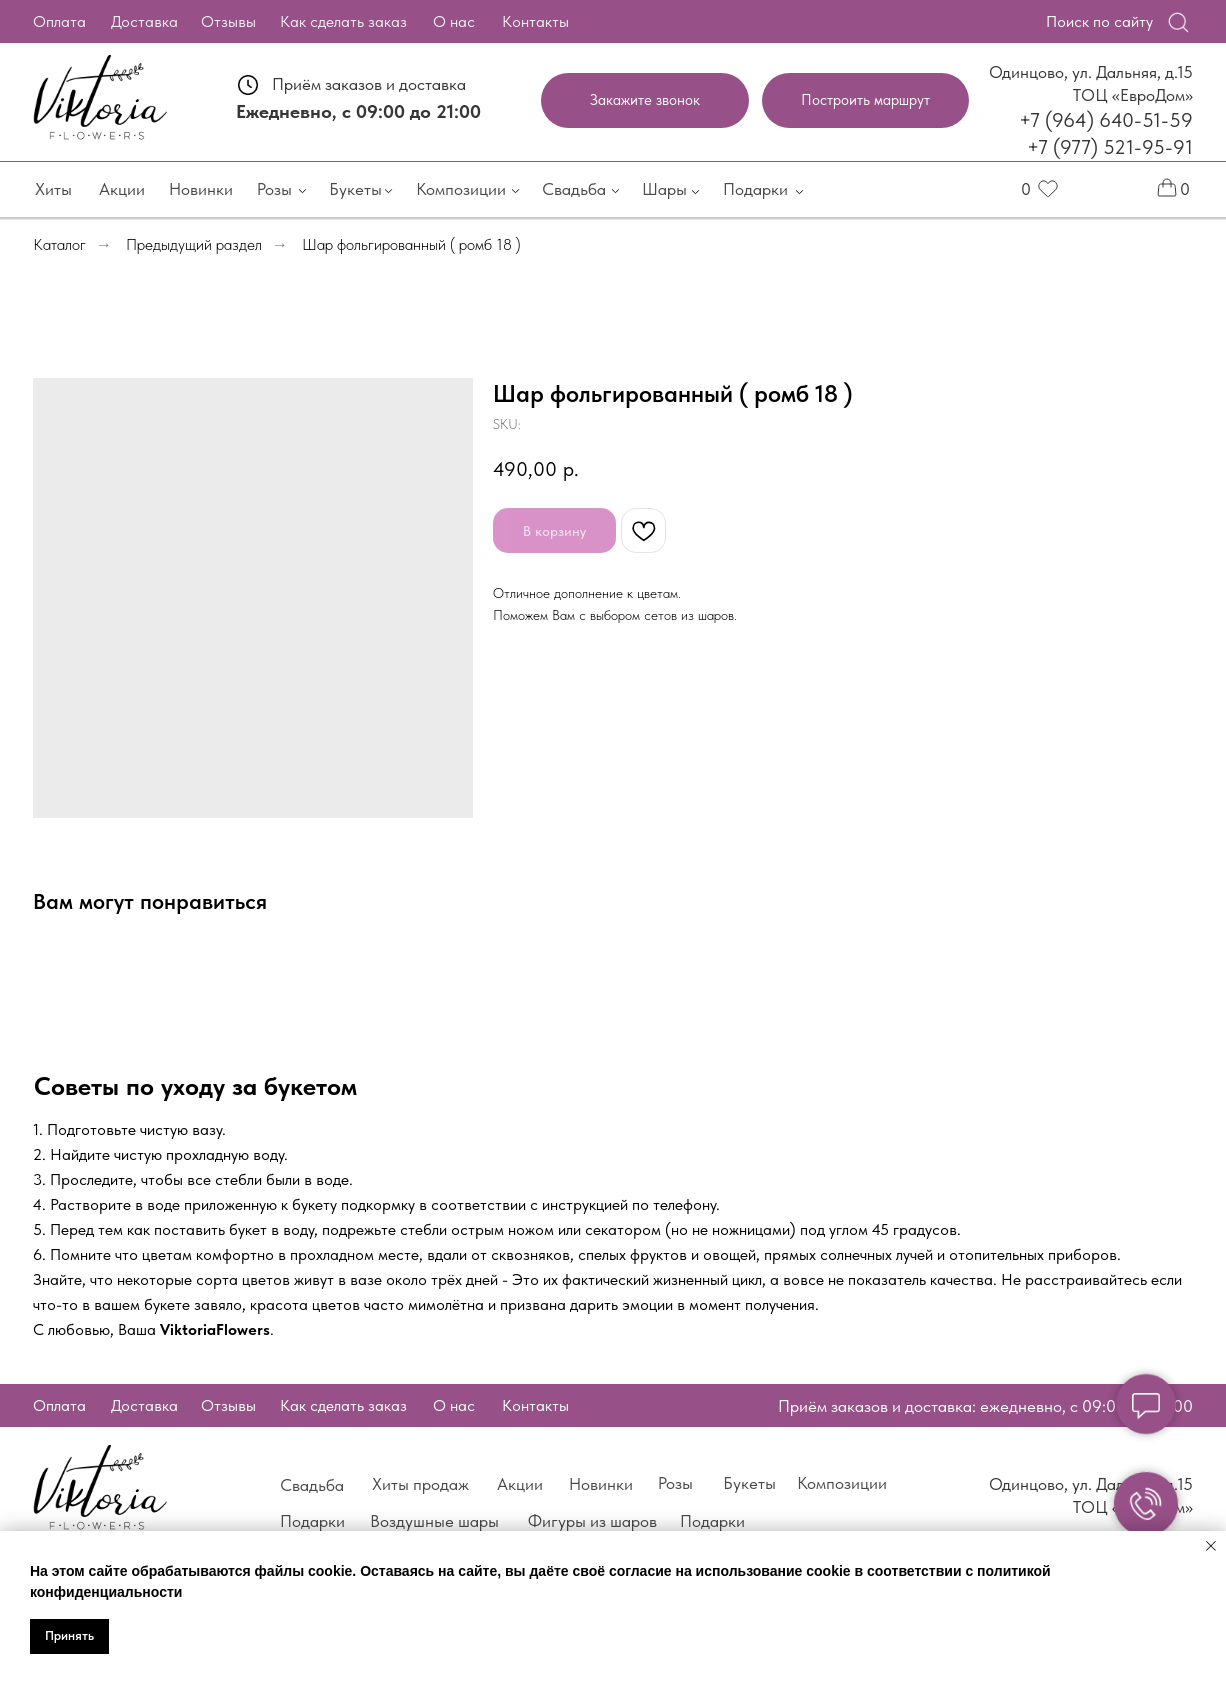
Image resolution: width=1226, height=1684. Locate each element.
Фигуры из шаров (585, 1521)
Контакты (528, 21)
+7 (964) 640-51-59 (1099, 120)
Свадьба (567, 189)
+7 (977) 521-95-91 (1103, 147)
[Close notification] (1211, 1546)
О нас (447, 21)
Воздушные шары (427, 1521)
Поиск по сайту (1092, 21)
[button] (638, 100)
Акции (115, 189)
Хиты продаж (413, 1484)
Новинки (194, 189)
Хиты (46, 189)
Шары (657, 189)
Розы (267, 189)
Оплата (52, 21)
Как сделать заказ (336, 21)
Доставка (137, 21)
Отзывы (221, 21)
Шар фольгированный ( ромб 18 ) (411, 244)
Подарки (748, 189)
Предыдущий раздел (194, 244)
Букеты (348, 189)
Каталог (59, 244)
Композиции (454, 189)
